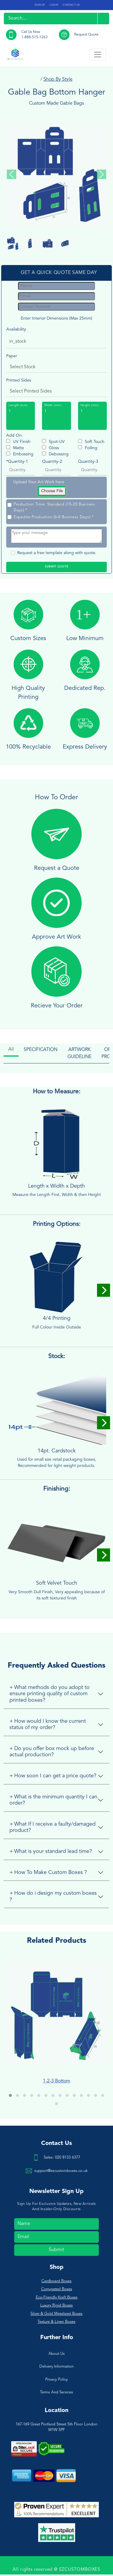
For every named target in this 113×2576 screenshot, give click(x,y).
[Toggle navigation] (97, 54)
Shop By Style (57, 79)
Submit (56, 2250)
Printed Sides (18, 380)
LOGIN (54, 5)
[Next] (103, 1290)
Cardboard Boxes (56, 2281)
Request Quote (86, 34)
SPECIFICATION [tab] (40, 1049)
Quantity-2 (52, 462)
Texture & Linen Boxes (56, 2322)
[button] (10, 2095)
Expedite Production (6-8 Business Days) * (54, 517)
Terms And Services (56, 2392)
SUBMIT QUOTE (56, 566)
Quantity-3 (88, 462)
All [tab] (11, 1049)
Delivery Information (56, 2366)
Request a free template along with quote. (56, 553)
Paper (11, 356)
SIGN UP (40, 5)
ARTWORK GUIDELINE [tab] (79, 1053)
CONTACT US (71, 5)
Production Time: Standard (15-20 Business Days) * (54, 507)
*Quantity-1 (17, 462)
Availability (16, 329)
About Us (57, 2354)
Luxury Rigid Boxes (56, 2305)
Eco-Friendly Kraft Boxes (57, 2297)
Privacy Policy (56, 2380)
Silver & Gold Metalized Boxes (56, 2314)
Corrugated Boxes (56, 2289)
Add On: (14, 435)
